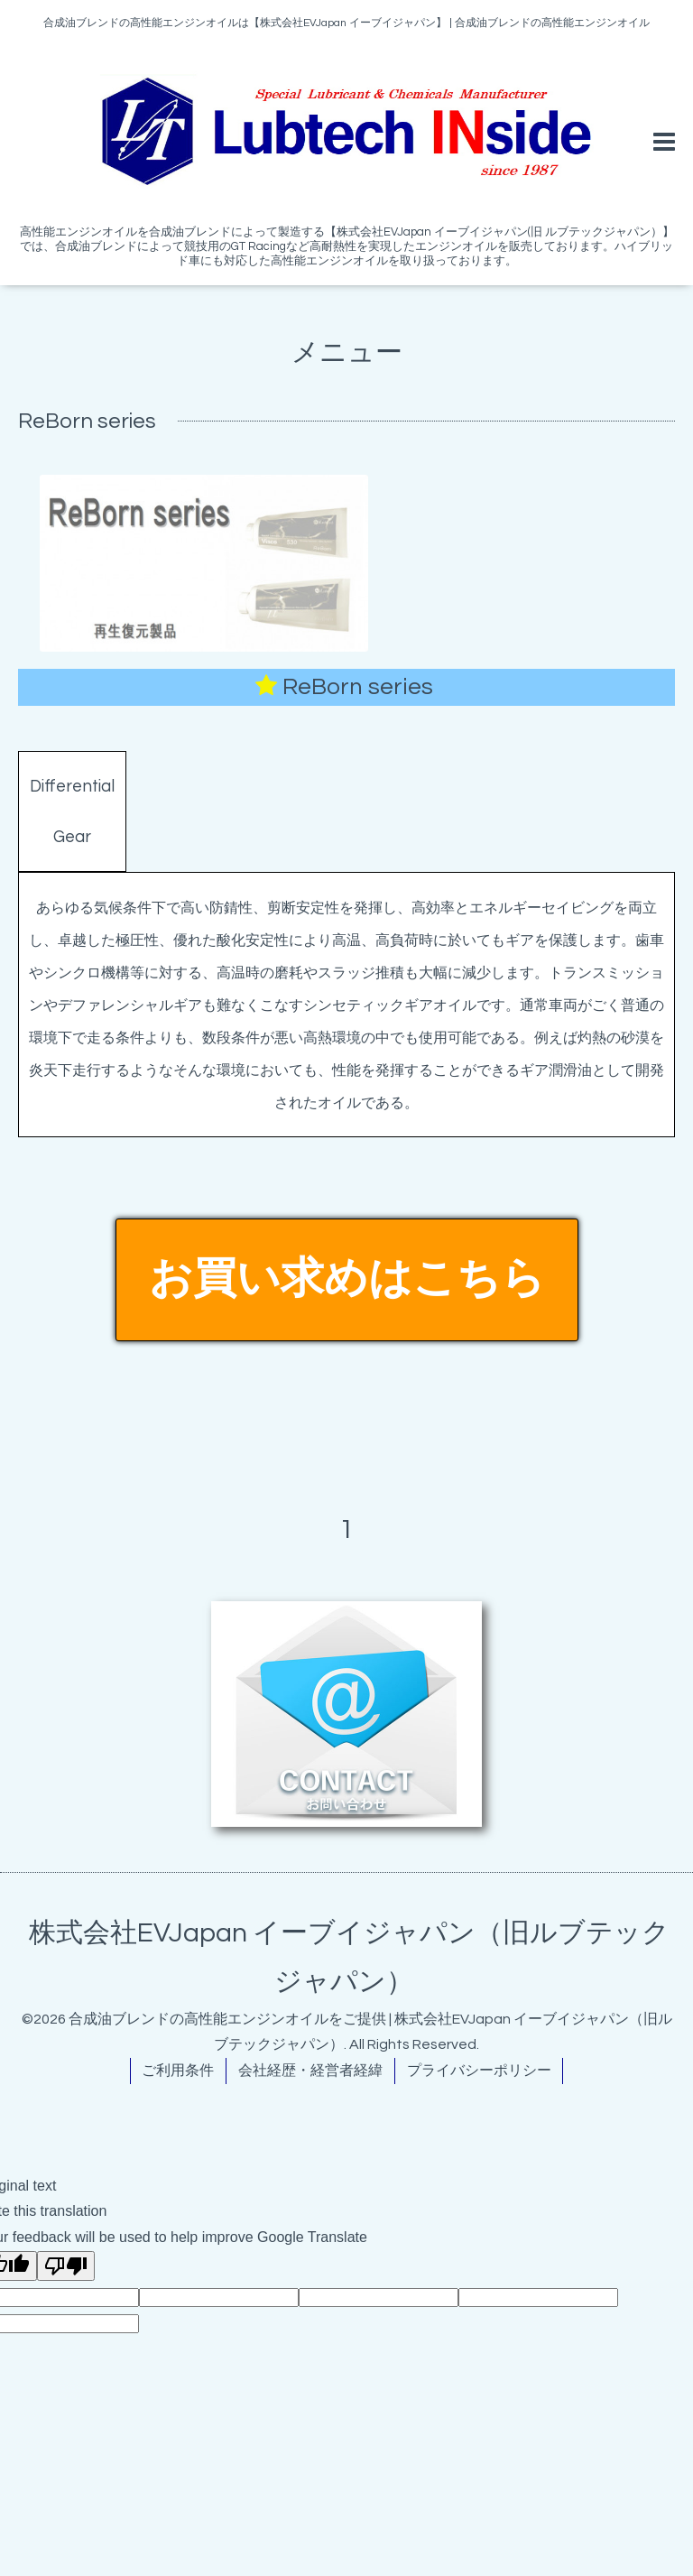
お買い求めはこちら (347, 1279)
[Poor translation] (66, 2266)
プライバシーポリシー (479, 2070)
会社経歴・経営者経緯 (310, 2070)
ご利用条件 (178, 2070)
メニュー (346, 352)
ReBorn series (357, 687)
